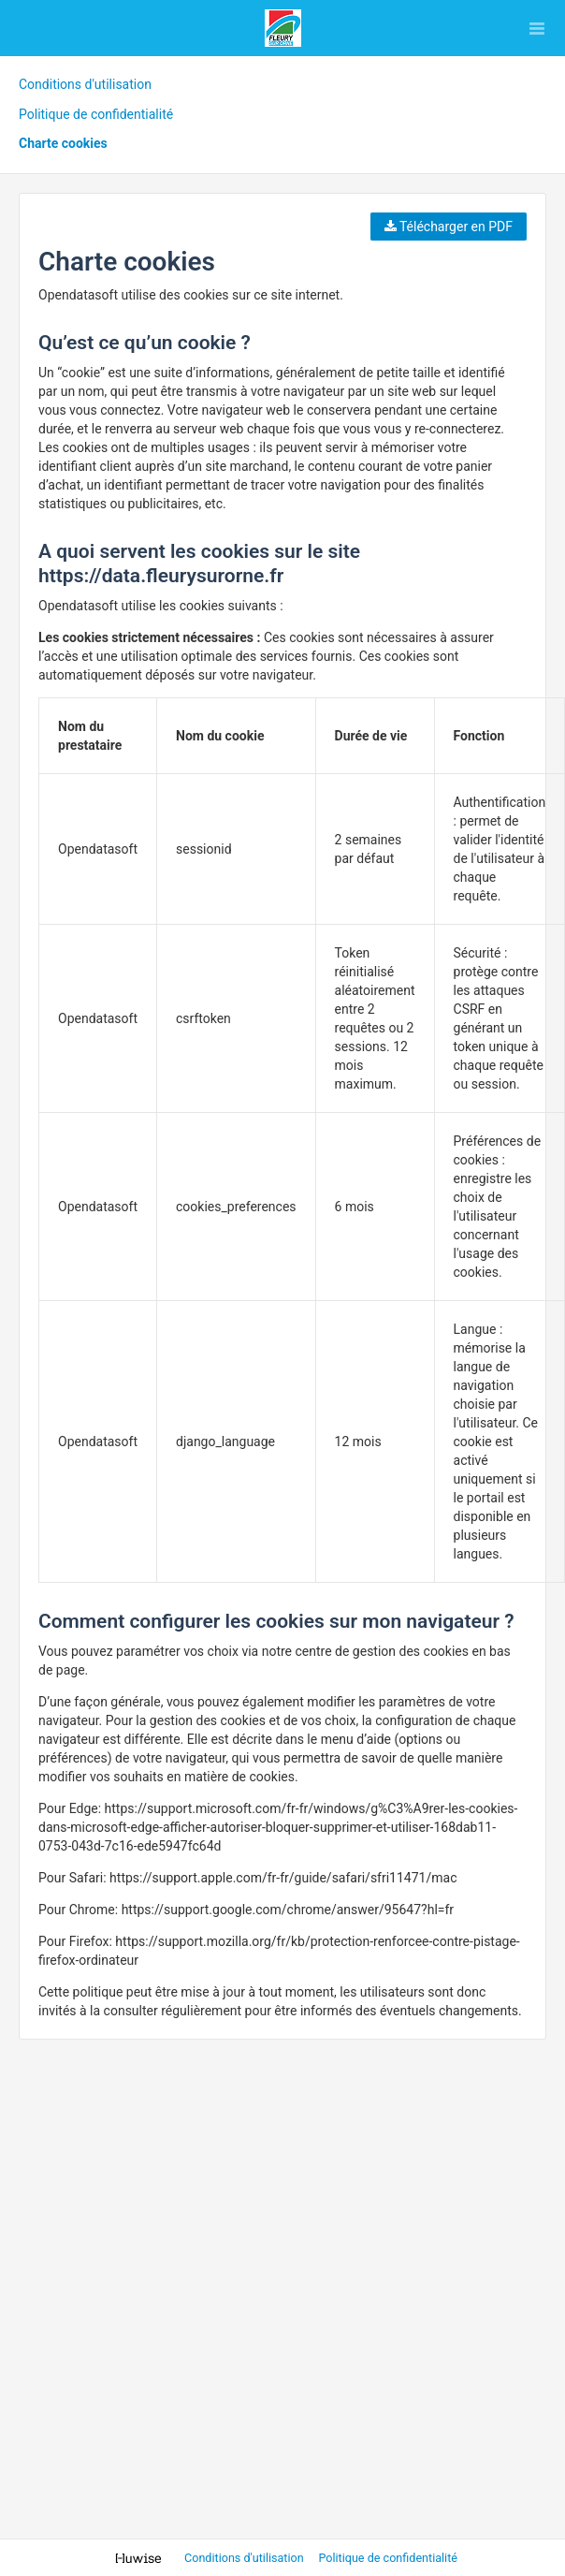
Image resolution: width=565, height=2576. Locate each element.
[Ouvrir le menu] (537, 28)
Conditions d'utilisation (85, 84)
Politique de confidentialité (96, 114)
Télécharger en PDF (448, 226)
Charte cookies (63, 143)
